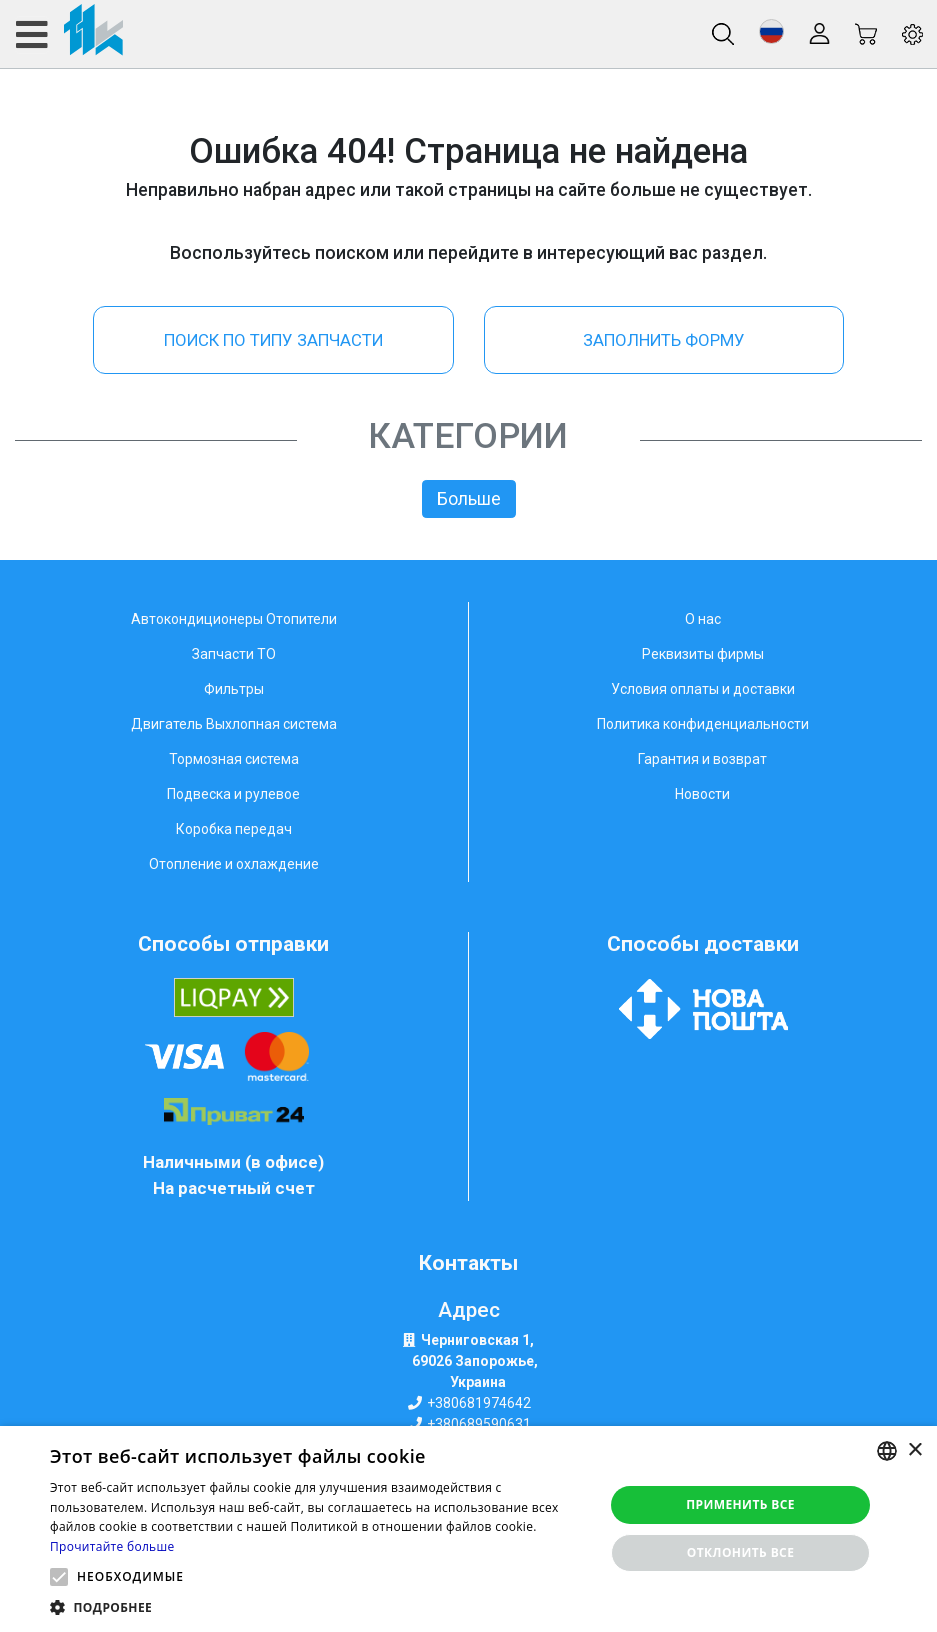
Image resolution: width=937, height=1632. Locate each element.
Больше (469, 499)
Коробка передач (234, 829)
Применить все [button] (740, 1504)
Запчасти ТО (234, 654)
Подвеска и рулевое (233, 794)
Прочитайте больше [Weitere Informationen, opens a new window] (112, 1546)
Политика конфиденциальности (703, 724)
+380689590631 (479, 1424)
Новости (702, 794)
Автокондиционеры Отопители (234, 619)
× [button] (914, 1450)
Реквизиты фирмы (703, 654)
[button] (771, 31)
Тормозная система (234, 759)
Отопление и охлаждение (234, 864)
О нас (703, 619)
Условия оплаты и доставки (703, 689)
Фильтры (234, 689)
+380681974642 (479, 1403)
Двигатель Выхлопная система (234, 724)
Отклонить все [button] (740, 1552)
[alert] (468, 1529)
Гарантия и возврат (702, 759)
